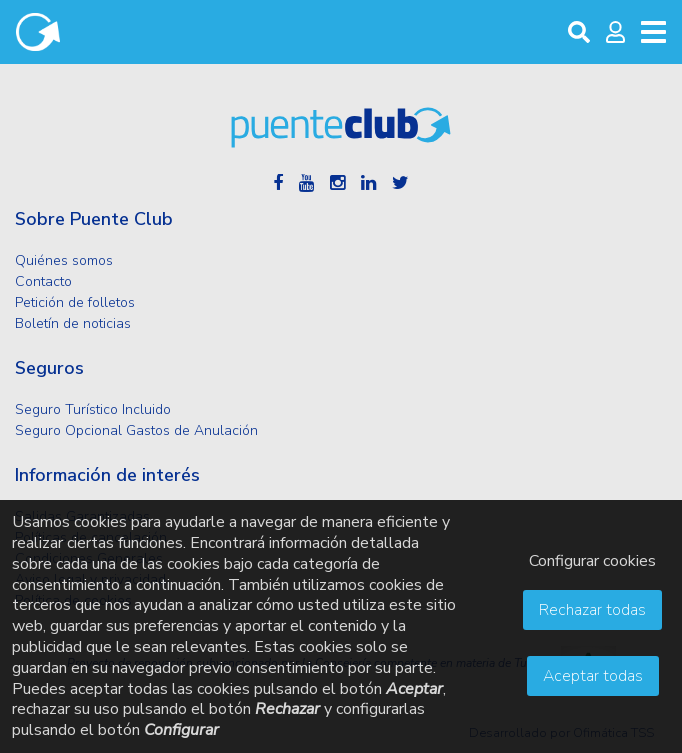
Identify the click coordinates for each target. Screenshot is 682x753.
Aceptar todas (593, 676)
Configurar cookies (592, 561)
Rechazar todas (592, 610)
